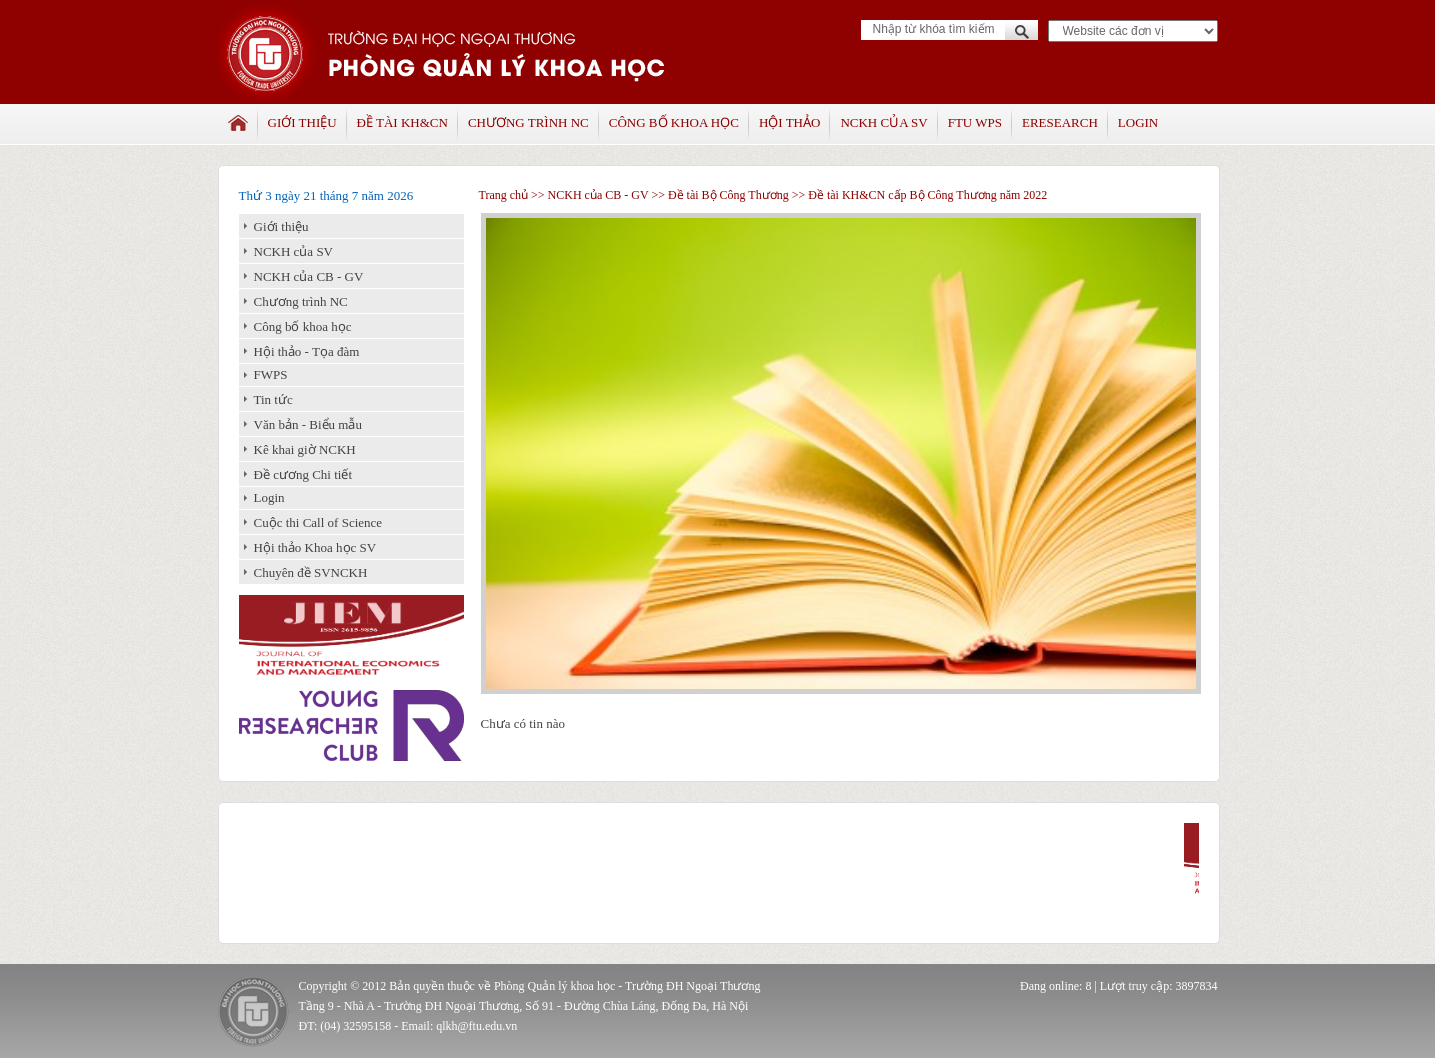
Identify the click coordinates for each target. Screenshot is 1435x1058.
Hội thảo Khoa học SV (315, 547)
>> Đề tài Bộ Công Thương (719, 195)
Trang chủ (504, 195)
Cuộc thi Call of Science (318, 522)
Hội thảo (789, 122)
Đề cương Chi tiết (303, 474)
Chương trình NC (528, 122)
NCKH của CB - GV (309, 276)
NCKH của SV (883, 122)
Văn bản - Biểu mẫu (308, 424)
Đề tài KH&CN (402, 122)
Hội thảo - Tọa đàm (307, 351)
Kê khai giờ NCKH (305, 449)
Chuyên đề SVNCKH (311, 572)
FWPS (271, 374)
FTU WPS (975, 122)
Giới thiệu (302, 122)
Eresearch (1060, 122)
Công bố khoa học (674, 122)
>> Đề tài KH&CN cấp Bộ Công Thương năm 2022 (918, 195)
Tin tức (273, 399)
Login (1138, 122)
